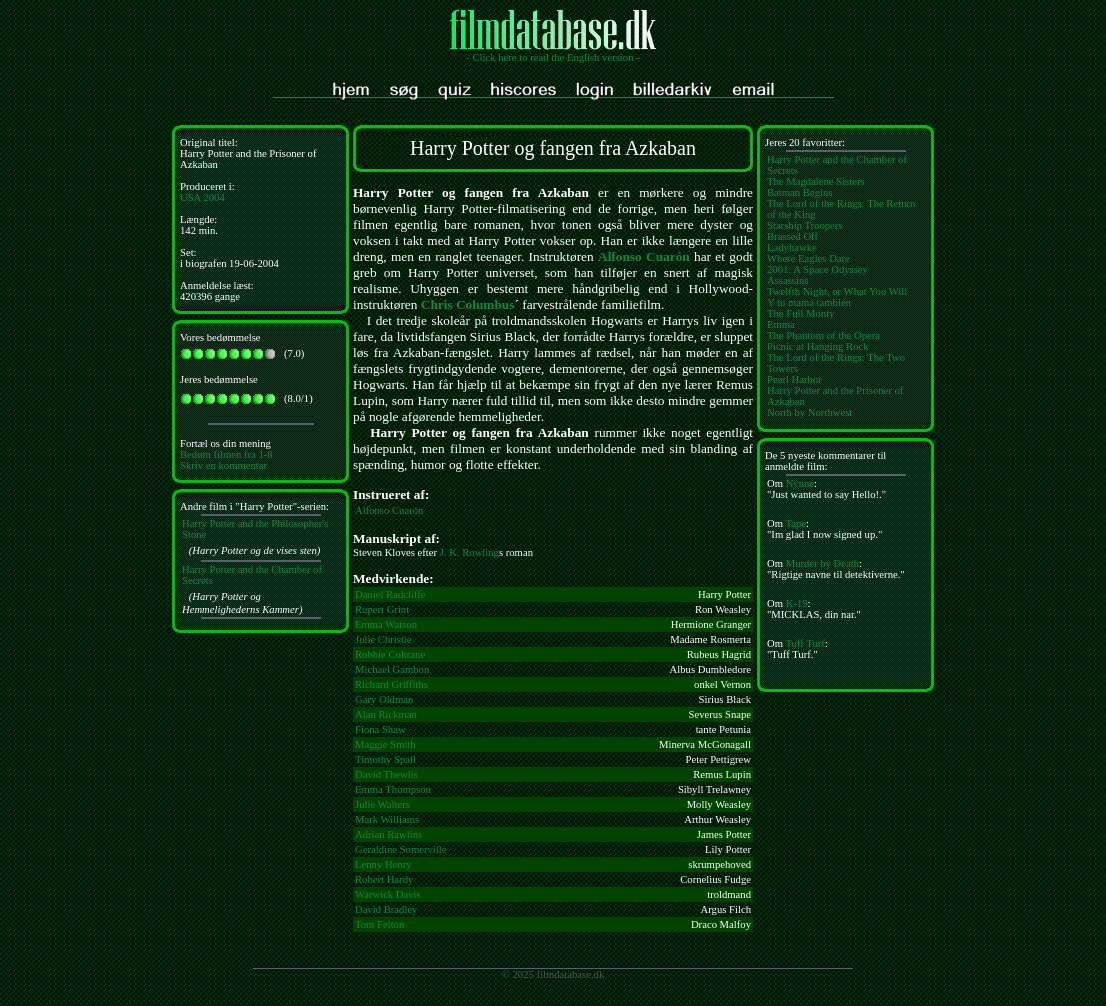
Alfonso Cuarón (644, 256)
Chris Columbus (468, 304)
